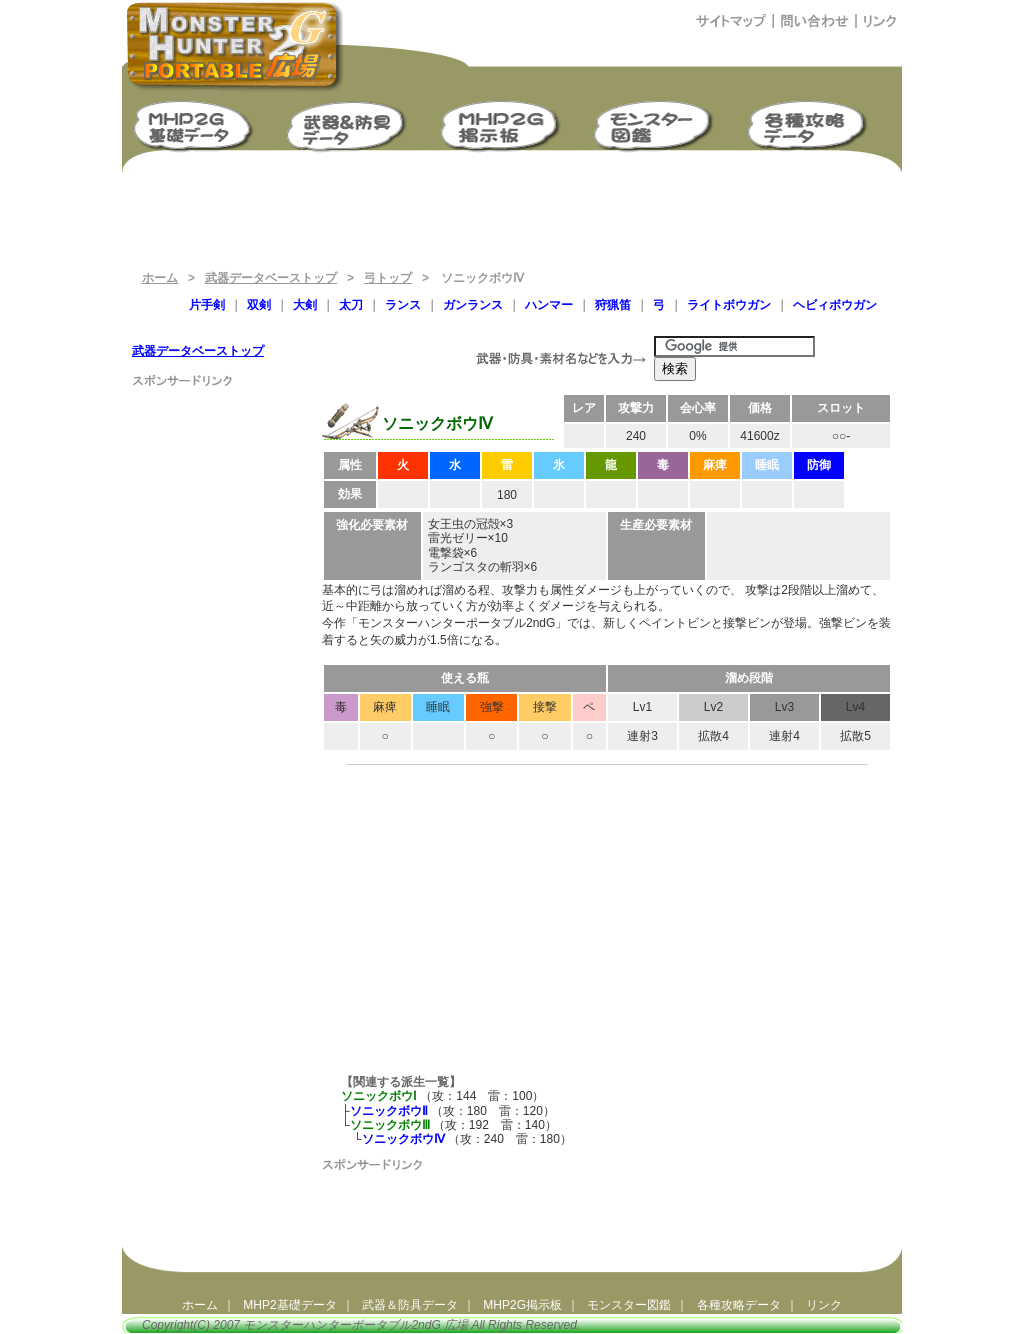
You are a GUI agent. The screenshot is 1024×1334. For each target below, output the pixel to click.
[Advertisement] (512, 217)
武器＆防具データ (410, 1305)
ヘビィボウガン (835, 305)
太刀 (351, 305)
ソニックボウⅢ (390, 1125)
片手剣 (207, 305)
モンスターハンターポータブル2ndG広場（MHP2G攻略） (235, 46)
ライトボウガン (729, 305)
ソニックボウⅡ (389, 1111)
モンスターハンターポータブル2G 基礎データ (203, 125)
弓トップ (388, 278)
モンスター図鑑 (653, 125)
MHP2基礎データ (289, 1305)
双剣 (259, 305)
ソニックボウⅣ (403, 1139)
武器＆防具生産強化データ (353, 125)
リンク (824, 1305)
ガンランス (473, 305)
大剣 (305, 305)
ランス (403, 305)
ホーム (160, 278)
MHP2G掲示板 (503, 125)
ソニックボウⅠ (379, 1096)
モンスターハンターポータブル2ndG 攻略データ (803, 125)
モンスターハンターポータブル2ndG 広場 (355, 1325)
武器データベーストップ (271, 278)
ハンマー (549, 305)
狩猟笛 (613, 305)
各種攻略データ (739, 1305)
